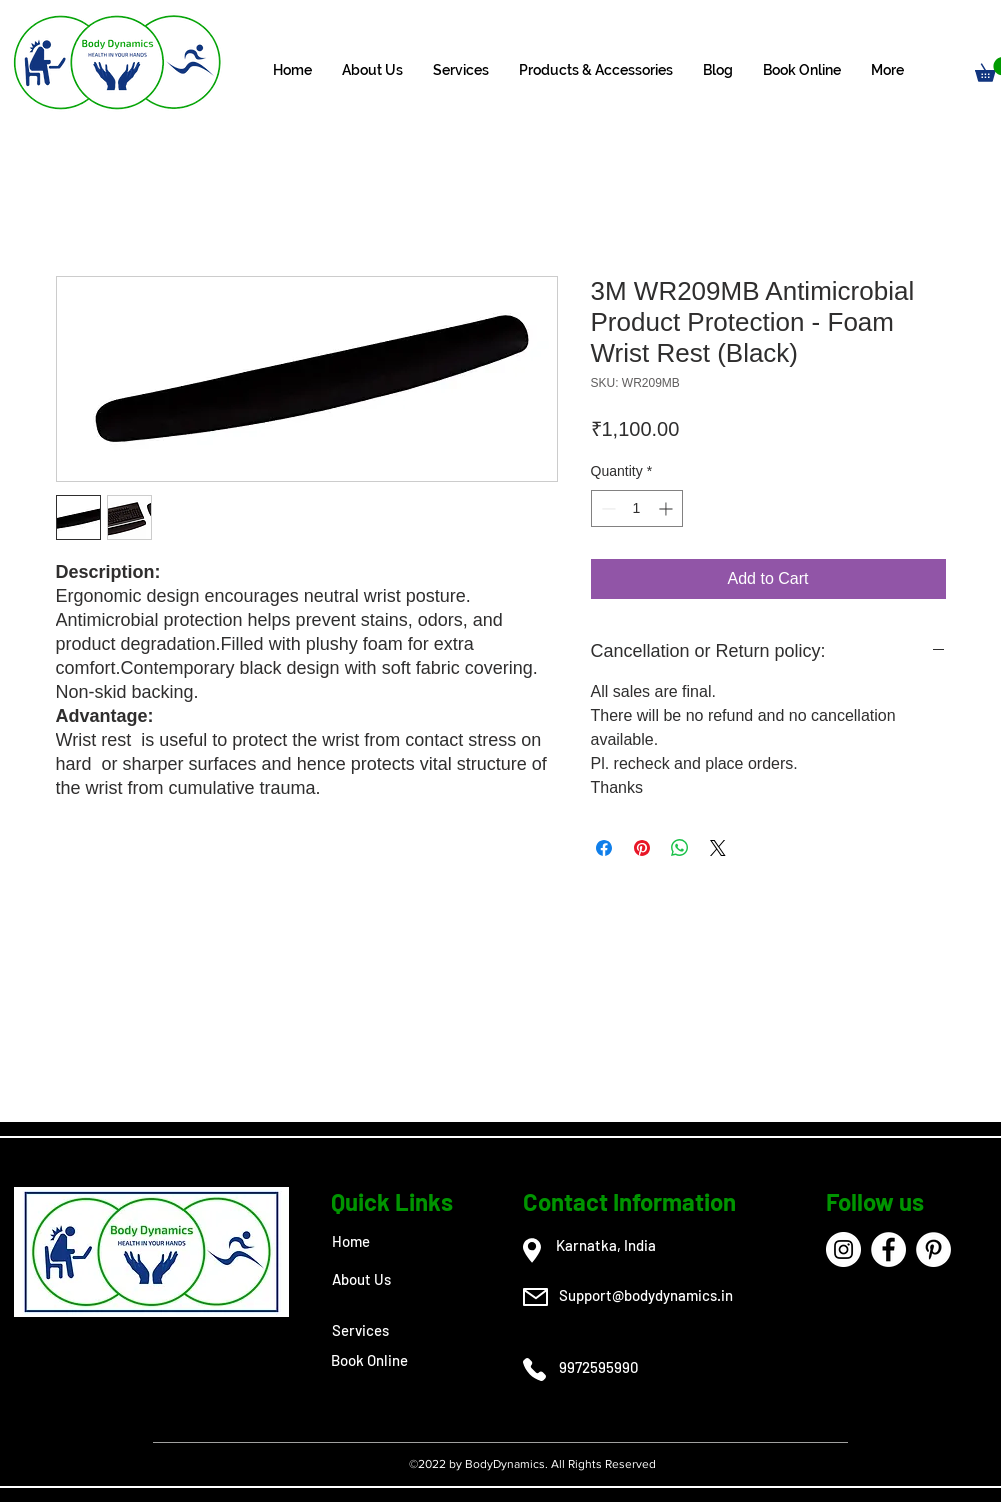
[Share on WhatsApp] (680, 848)
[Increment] (667, 508)
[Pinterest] (933, 1249)
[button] (461, 70)
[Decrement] (606, 508)
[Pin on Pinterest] (642, 848)
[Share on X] (718, 848)
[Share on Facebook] (604, 848)
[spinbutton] (637, 508)
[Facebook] (888, 1249)
